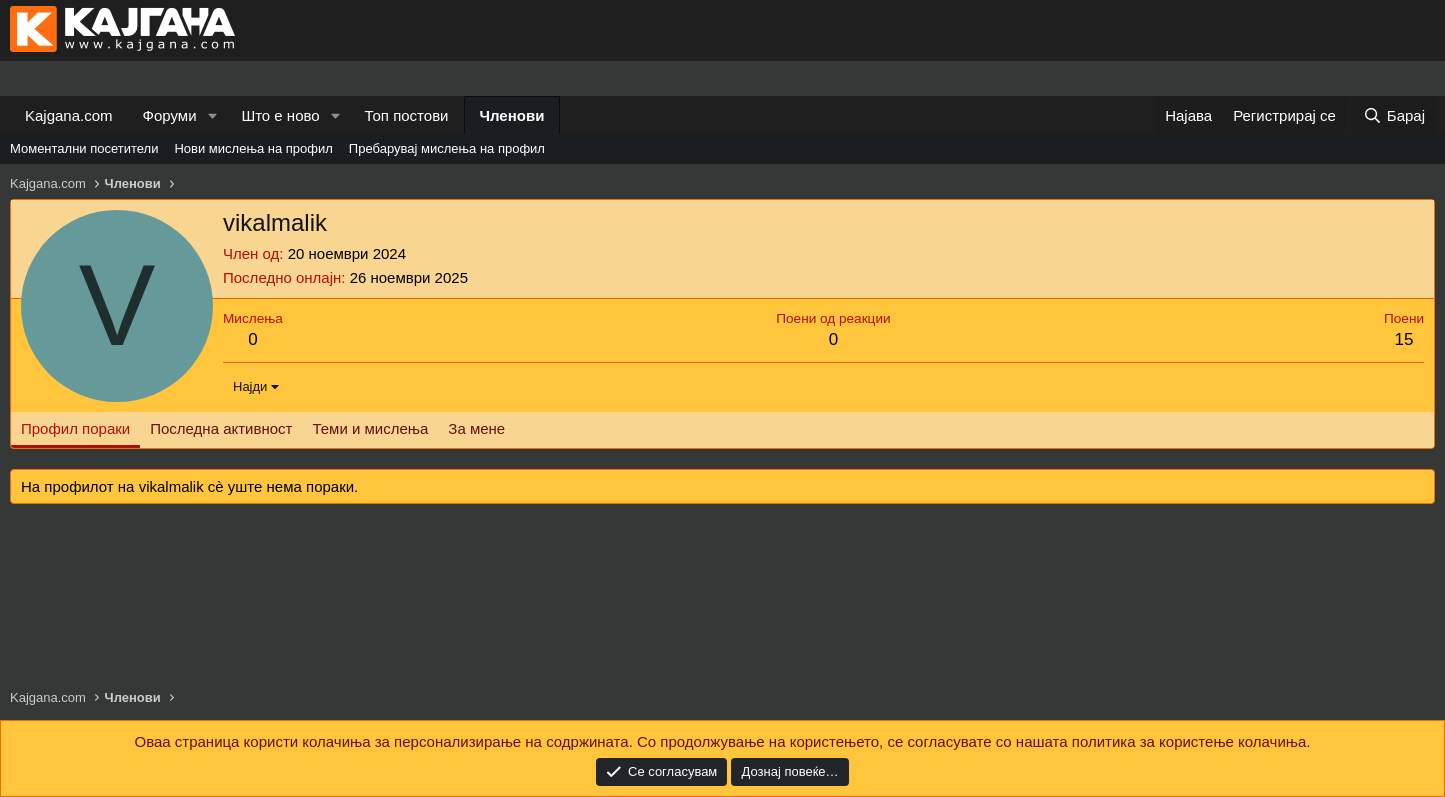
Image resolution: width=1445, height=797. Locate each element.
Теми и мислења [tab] (370, 428)
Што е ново (280, 115)
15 (1404, 339)
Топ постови (407, 115)
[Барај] (1394, 115)
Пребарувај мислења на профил (447, 148)
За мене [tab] (476, 428)
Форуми (170, 115)
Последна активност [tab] (221, 428)
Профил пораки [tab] (75, 428)
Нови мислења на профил (253, 148)
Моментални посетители (84, 148)
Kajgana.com (69, 115)
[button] (212, 115)
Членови (512, 115)
